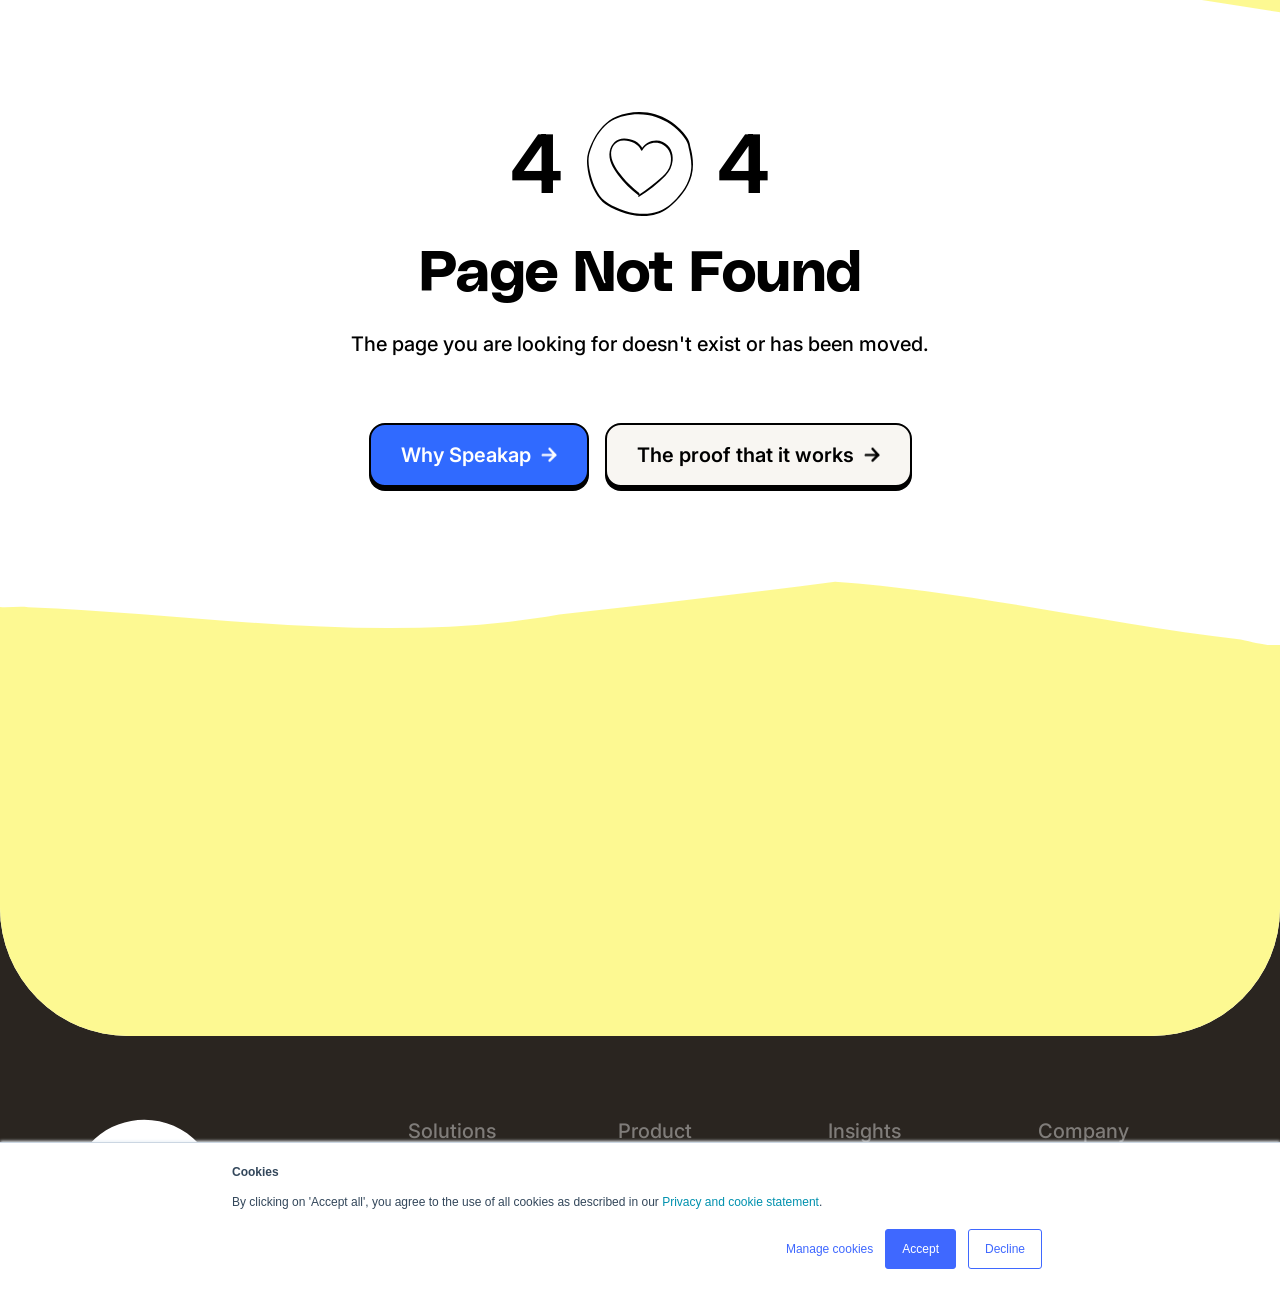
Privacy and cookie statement (740, 1202)
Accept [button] (920, 1249)
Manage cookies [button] (829, 1249)
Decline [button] (1005, 1249)
